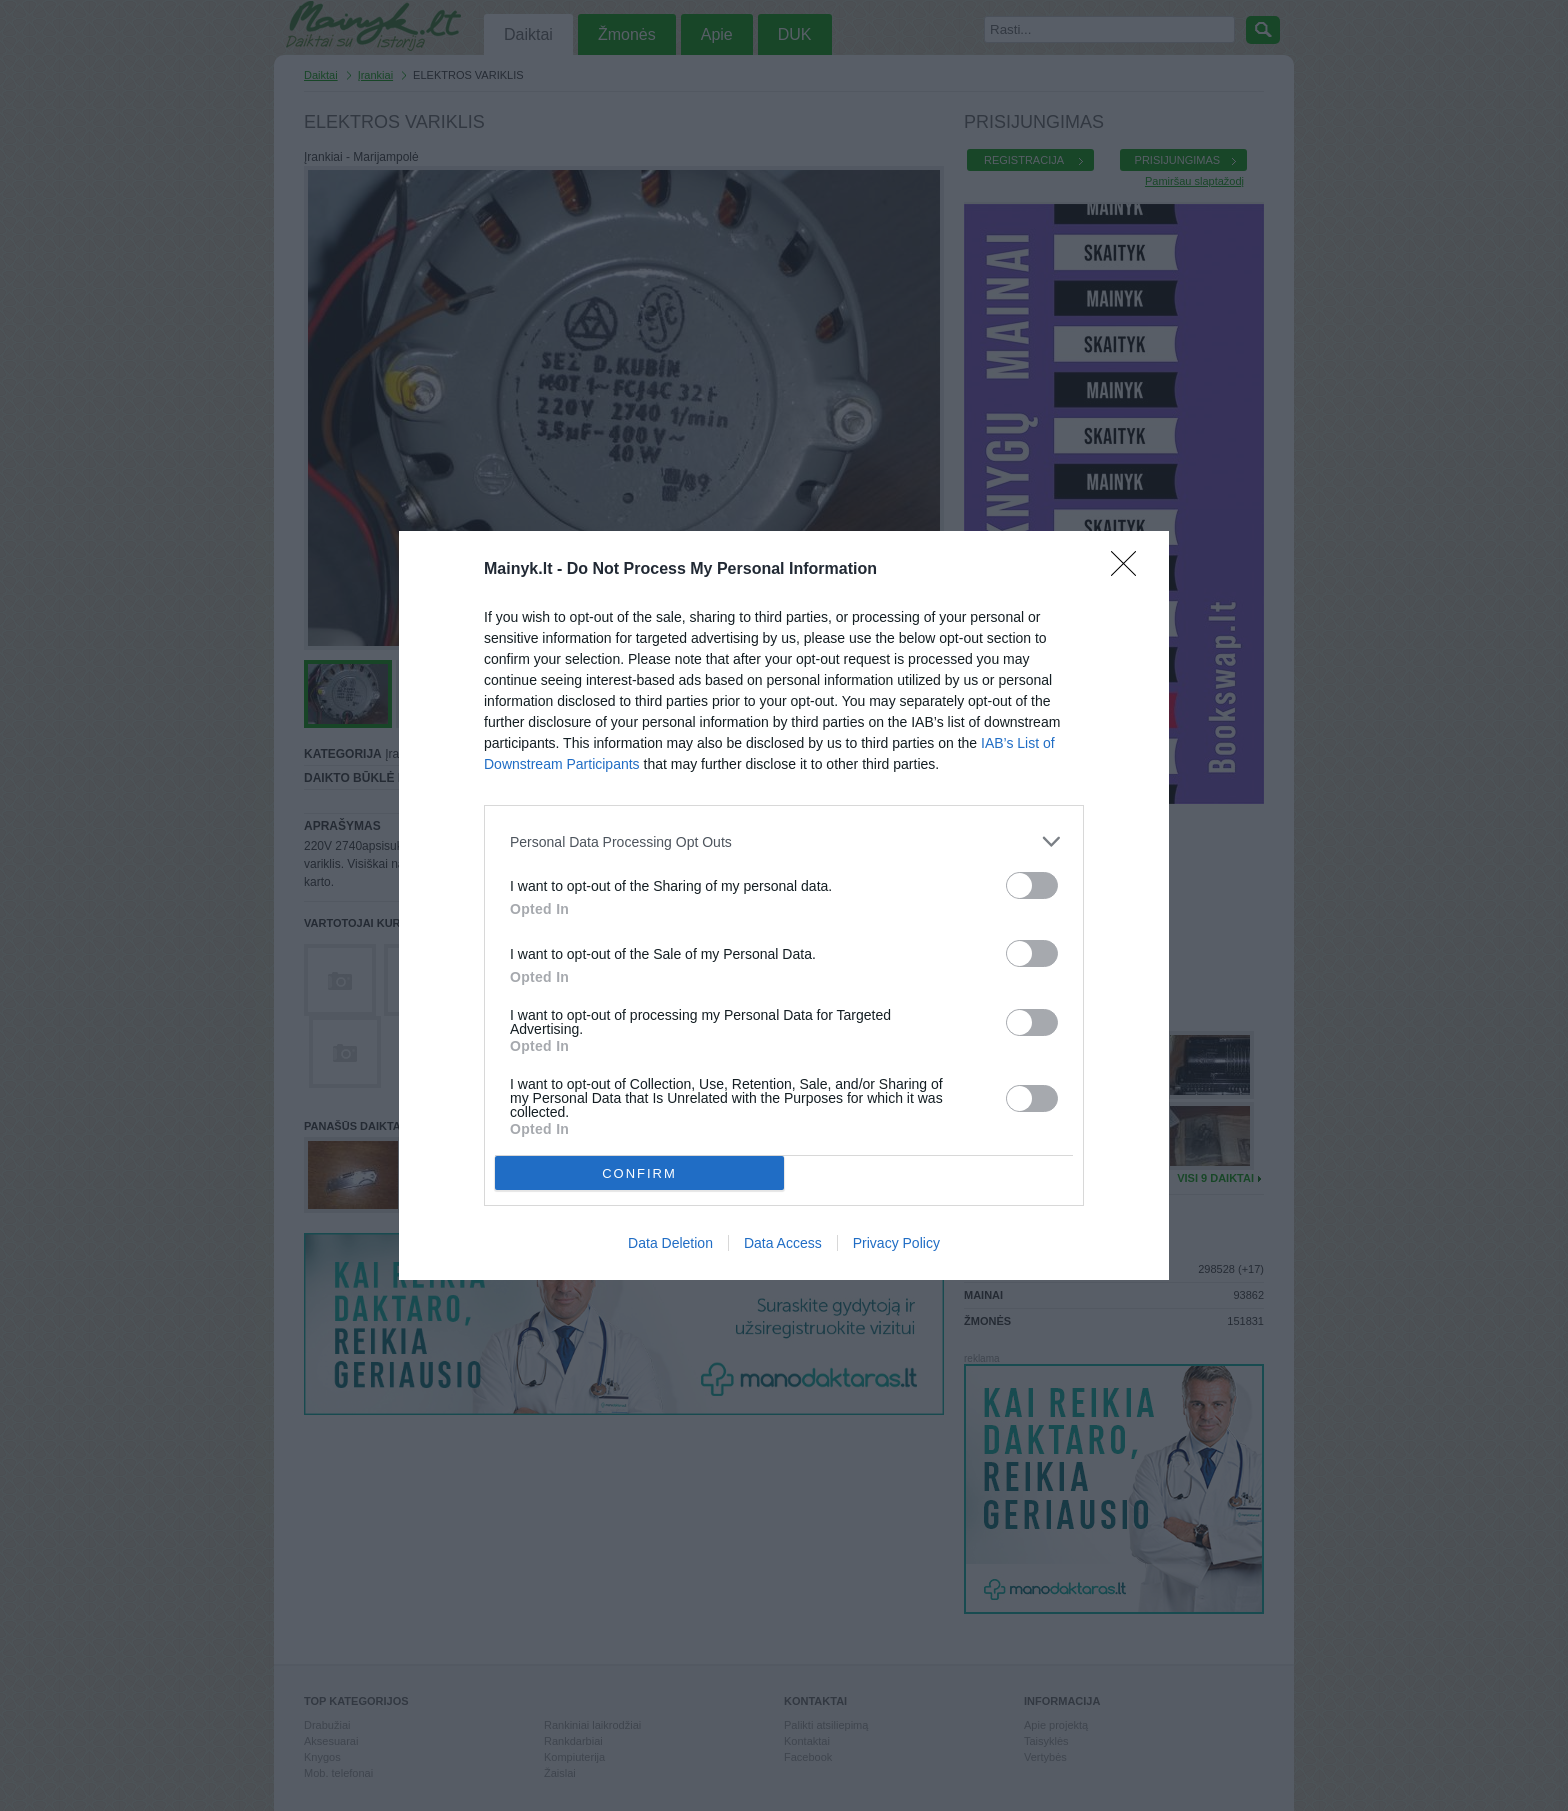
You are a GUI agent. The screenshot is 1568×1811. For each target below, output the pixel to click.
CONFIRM (639, 1173)
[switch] (1032, 885)
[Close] (1130, 570)
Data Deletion (670, 1243)
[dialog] (784, 905)
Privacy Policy (896, 1243)
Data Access (783, 1243)
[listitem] (784, 841)
